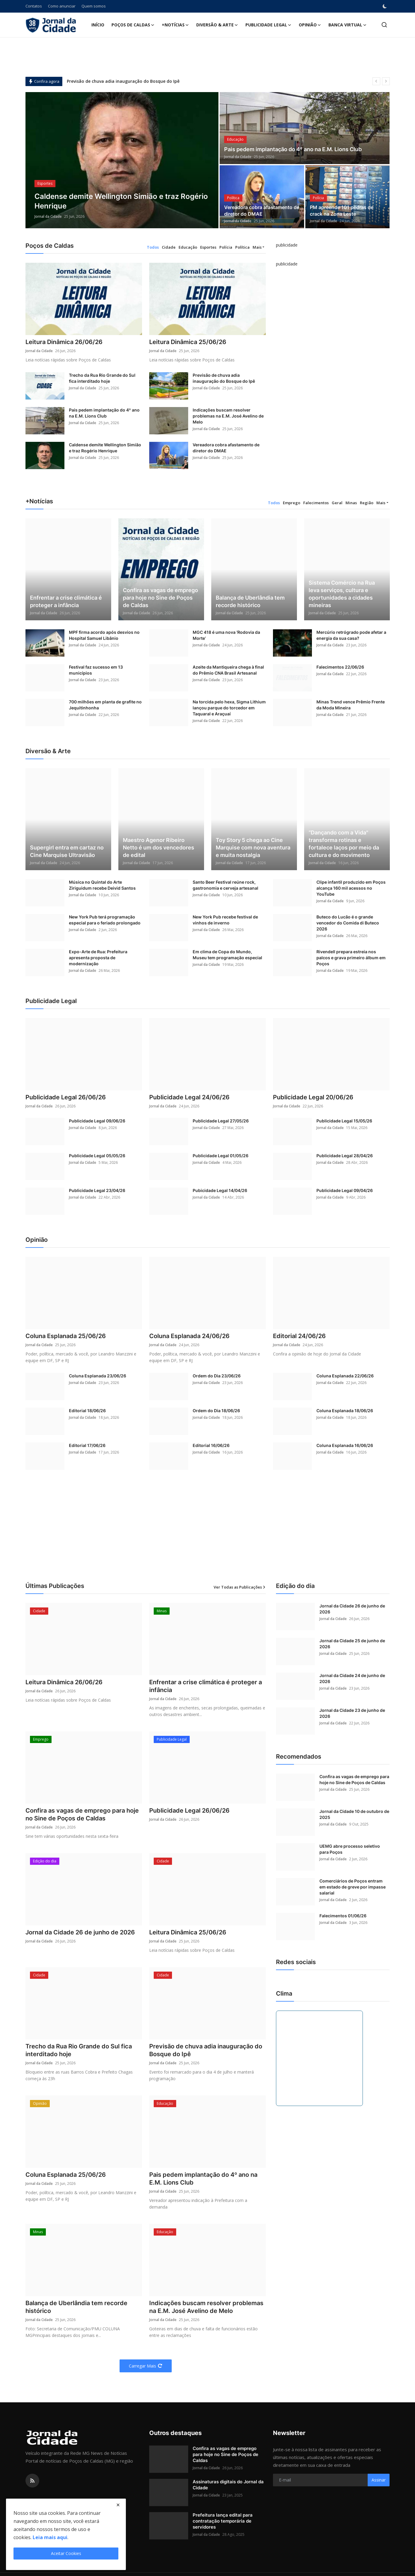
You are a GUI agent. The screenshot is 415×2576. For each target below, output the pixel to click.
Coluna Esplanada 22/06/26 (345, 1375)
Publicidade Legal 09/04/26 (344, 1190)
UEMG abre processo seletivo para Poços (349, 1849)
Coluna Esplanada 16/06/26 (344, 1445)
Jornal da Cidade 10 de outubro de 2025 (354, 1814)
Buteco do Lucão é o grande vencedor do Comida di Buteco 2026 (347, 922)
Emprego (291, 502)
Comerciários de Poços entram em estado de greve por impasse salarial (352, 1886)
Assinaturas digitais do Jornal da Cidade (228, 2485)
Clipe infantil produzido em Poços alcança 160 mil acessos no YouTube (351, 888)
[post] (122, 160)
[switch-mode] (385, 6)
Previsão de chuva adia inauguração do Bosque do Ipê (123, 81)
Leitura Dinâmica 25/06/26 (187, 342)
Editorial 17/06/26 (87, 1445)
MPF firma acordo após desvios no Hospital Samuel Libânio (104, 635)
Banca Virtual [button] (347, 25)
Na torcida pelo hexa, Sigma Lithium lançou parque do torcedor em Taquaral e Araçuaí (229, 707)
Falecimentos (316, 502)
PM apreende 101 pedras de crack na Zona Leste (341, 210)
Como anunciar (62, 6)
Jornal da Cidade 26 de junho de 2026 (80, 1932)
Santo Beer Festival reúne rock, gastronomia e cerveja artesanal (225, 885)
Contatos (33, 6)
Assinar (379, 2480)
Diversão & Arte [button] (217, 25)
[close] (118, 2505)
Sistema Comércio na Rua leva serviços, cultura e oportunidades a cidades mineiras (342, 594)
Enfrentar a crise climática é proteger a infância (66, 601)
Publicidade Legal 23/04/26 (97, 1190)
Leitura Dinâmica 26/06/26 (63, 342)
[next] (386, 81)
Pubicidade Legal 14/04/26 (220, 1190)
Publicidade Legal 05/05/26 (97, 1155)
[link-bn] (287, 251)
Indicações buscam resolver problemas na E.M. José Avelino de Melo (228, 415)
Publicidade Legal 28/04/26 (344, 1155)
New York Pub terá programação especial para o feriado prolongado (105, 919)
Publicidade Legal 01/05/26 (220, 1155)
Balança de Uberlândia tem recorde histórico (250, 601)
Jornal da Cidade (48, 216)
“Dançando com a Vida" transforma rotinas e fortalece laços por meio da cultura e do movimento (344, 843)
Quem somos (94, 6)
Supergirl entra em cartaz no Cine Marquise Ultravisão (67, 851)
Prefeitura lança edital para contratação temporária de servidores (223, 2521)
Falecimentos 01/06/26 (342, 1915)
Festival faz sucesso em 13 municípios (96, 669)
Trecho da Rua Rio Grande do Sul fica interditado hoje (102, 378)
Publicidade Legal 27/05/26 (221, 1120)
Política (242, 247)
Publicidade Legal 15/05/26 (344, 1120)
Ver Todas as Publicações (240, 1587)
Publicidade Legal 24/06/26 (189, 1097)
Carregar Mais (145, 2366)
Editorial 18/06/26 (87, 1410)
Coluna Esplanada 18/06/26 (344, 1410)
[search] (384, 24)
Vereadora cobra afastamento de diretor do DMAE (261, 210)
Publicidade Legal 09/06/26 (97, 1120)
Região (366, 502)
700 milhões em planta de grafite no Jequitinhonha (105, 704)
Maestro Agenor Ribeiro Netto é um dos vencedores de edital (158, 847)
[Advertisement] (208, 1533)
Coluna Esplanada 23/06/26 (97, 1375)
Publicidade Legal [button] (268, 25)
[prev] (376, 81)
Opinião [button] (310, 25)
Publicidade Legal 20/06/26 (313, 1097)
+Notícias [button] (175, 25)
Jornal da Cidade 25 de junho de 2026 (352, 1643)
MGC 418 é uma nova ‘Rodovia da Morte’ (226, 635)
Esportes (208, 247)
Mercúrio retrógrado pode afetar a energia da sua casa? (351, 635)
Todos (153, 247)
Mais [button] (257, 247)
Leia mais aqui (50, 2537)
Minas (351, 502)
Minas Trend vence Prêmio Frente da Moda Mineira (350, 704)
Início (97, 25)
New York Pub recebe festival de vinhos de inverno (225, 919)
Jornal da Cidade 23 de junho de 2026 (352, 1713)
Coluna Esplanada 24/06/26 (189, 1336)
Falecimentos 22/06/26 (340, 666)
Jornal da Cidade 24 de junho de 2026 (352, 1678)
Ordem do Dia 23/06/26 (217, 1375)
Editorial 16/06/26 (211, 1445)
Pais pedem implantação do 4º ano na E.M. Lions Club (293, 149)
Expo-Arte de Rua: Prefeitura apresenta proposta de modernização (98, 957)
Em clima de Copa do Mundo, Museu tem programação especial (227, 954)
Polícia (225, 247)
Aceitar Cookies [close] (66, 2553)
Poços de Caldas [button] (133, 25)
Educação (188, 247)
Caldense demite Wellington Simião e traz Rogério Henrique (105, 447)
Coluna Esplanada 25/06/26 (65, 1336)
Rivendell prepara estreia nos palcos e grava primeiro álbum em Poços (351, 957)
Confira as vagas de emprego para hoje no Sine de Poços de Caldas (160, 597)
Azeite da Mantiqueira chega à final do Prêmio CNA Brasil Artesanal (228, 669)
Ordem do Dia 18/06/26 (216, 1410)
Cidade (169, 247)
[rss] (32, 2481)
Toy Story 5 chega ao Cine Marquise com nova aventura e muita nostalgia (253, 847)
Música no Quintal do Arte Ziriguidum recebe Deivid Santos (102, 885)
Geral (337, 502)
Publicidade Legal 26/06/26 (65, 1097)
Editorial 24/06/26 (299, 1336)
